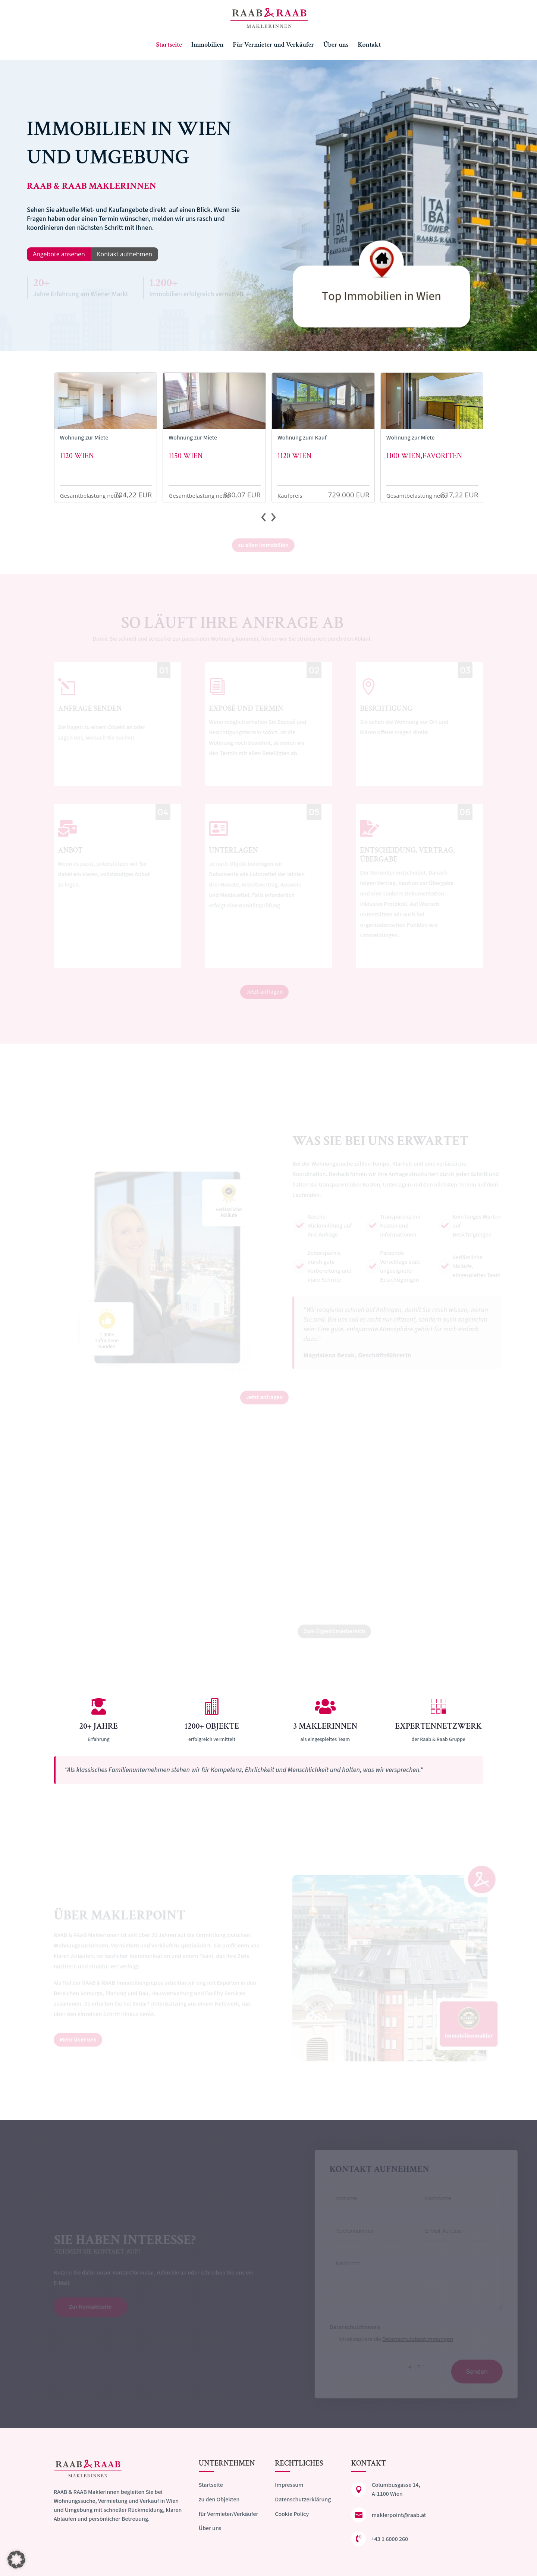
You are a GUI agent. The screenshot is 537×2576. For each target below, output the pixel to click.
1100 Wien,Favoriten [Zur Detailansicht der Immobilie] (424, 456)
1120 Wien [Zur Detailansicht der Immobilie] (77, 456)
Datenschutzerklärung (303, 2499)
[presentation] (263, 517)
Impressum (289, 2485)
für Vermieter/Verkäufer (228, 2514)
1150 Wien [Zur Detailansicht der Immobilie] (185, 456)
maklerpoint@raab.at (399, 2515)
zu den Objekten (219, 2499)
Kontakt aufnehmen (124, 254)
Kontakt (369, 45)
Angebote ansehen (59, 254)
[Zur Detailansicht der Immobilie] (105, 401)
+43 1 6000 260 (389, 2539)
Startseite (169, 45)
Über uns (336, 45)
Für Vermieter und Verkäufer (273, 45)
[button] (16, 2559)
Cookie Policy (292, 2514)
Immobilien (207, 45)
